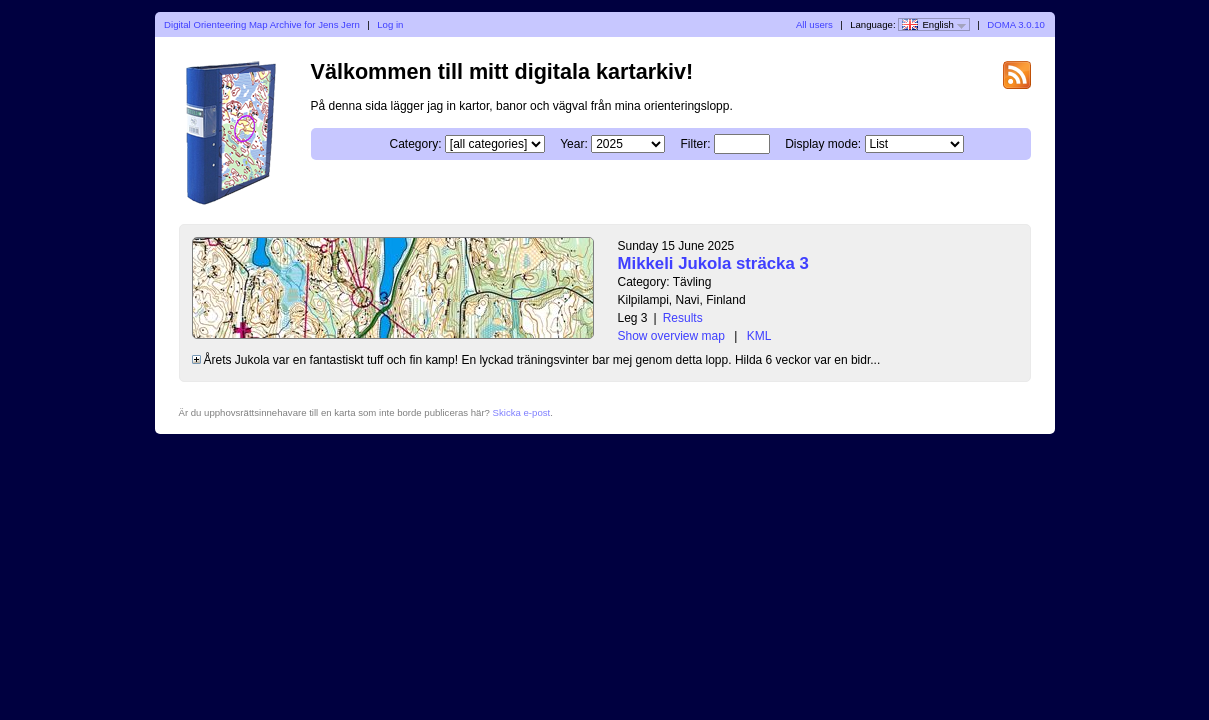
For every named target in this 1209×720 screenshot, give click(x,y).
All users (814, 24)
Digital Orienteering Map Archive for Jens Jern (262, 24)
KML (759, 336)
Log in (390, 24)
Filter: (695, 144)
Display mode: (823, 144)
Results (683, 318)
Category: (415, 144)
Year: (574, 144)
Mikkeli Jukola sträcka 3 (713, 263)
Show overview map (671, 336)
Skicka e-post (522, 412)
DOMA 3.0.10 (1016, 24)
